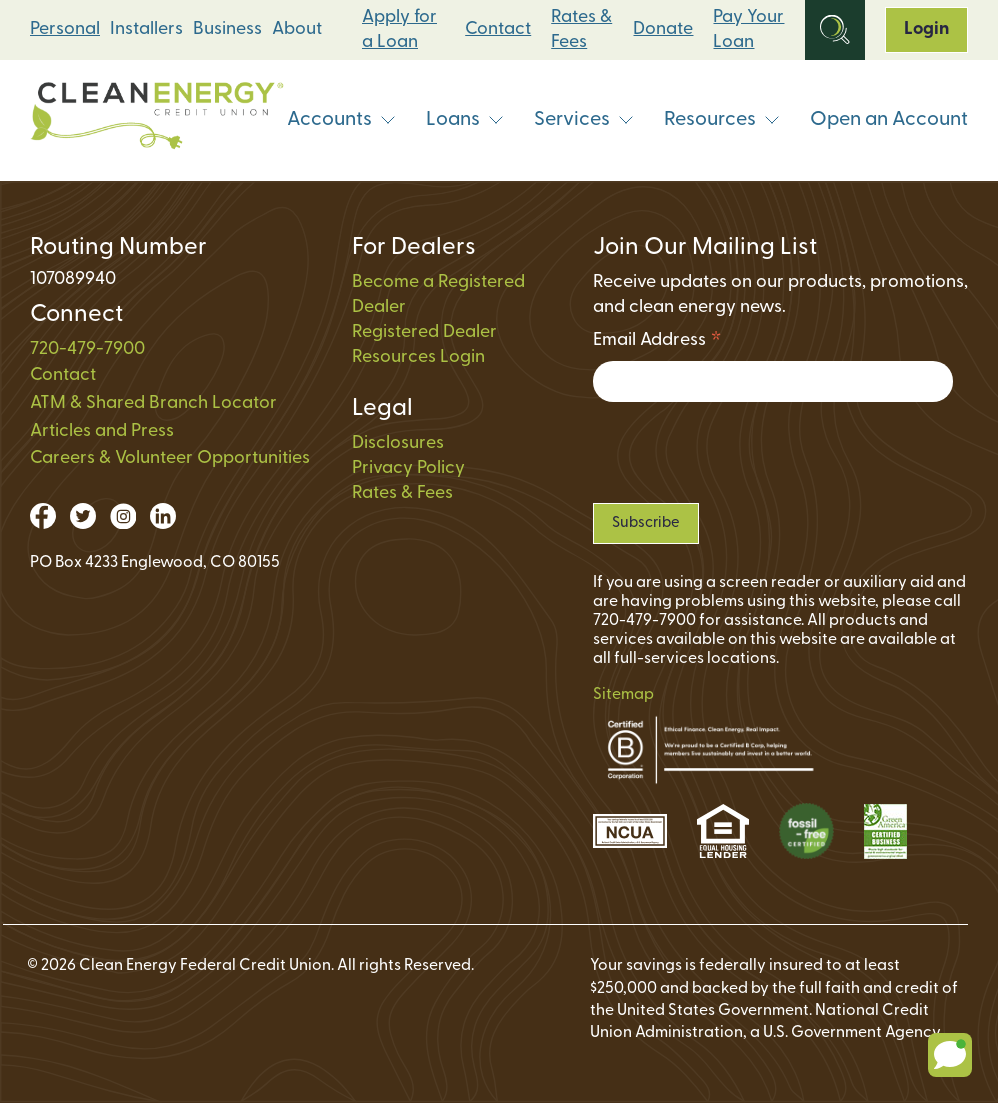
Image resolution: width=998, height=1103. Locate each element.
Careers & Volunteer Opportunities (170, 458)
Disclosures (398, 443)
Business (227, 29)
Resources (722, 120)
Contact (498, 29)
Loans (465, 120)
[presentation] (745, 452)
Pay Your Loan (748, 30)
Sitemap (623, 695)
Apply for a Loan (399, 30)
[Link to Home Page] (157, 120)
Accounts (341, 120)
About (297, 29)
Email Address (657, 343)
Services (584, 120)
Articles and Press (102, 431)
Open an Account (889, 120)
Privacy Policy (408, 468)
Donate (663, 29)
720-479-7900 (87, 349)
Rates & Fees (581, 30)
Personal (65, 29)
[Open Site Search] (835, 30)
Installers (146, 29)
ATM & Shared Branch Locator (153, 403)
